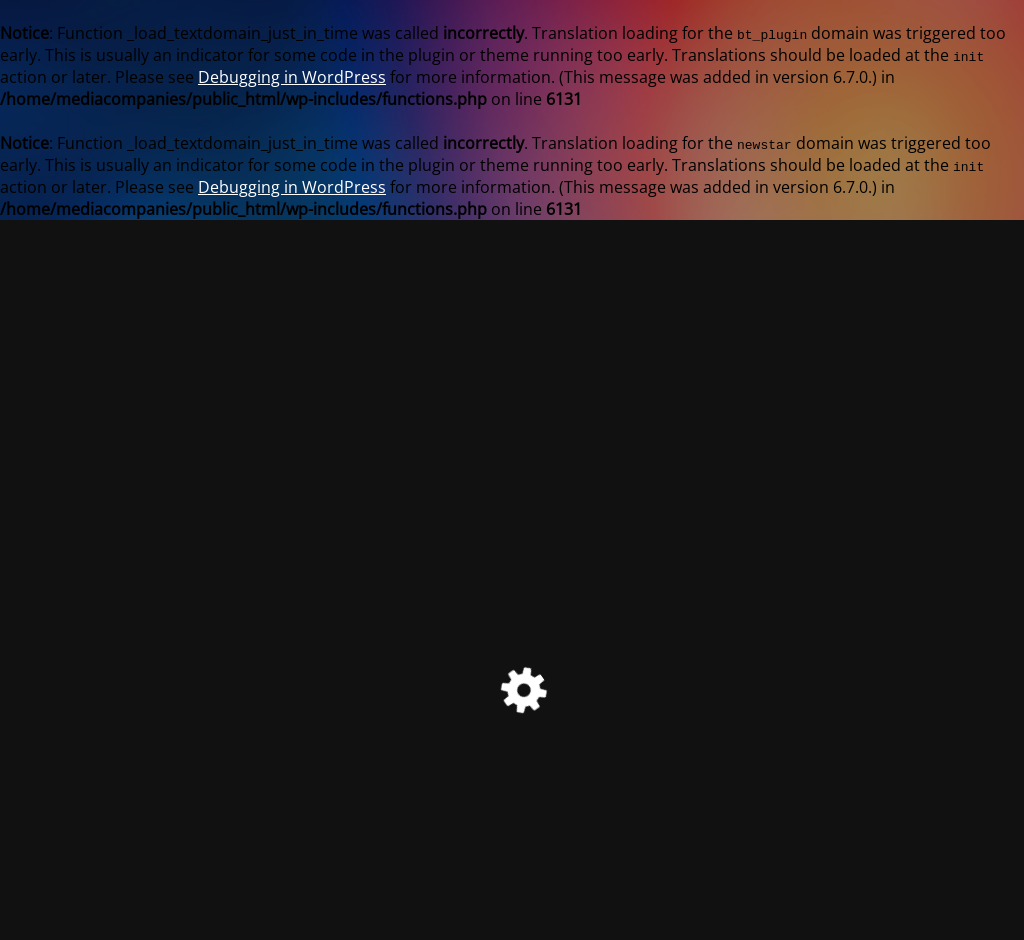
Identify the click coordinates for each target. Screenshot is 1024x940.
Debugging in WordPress (292, 77)
